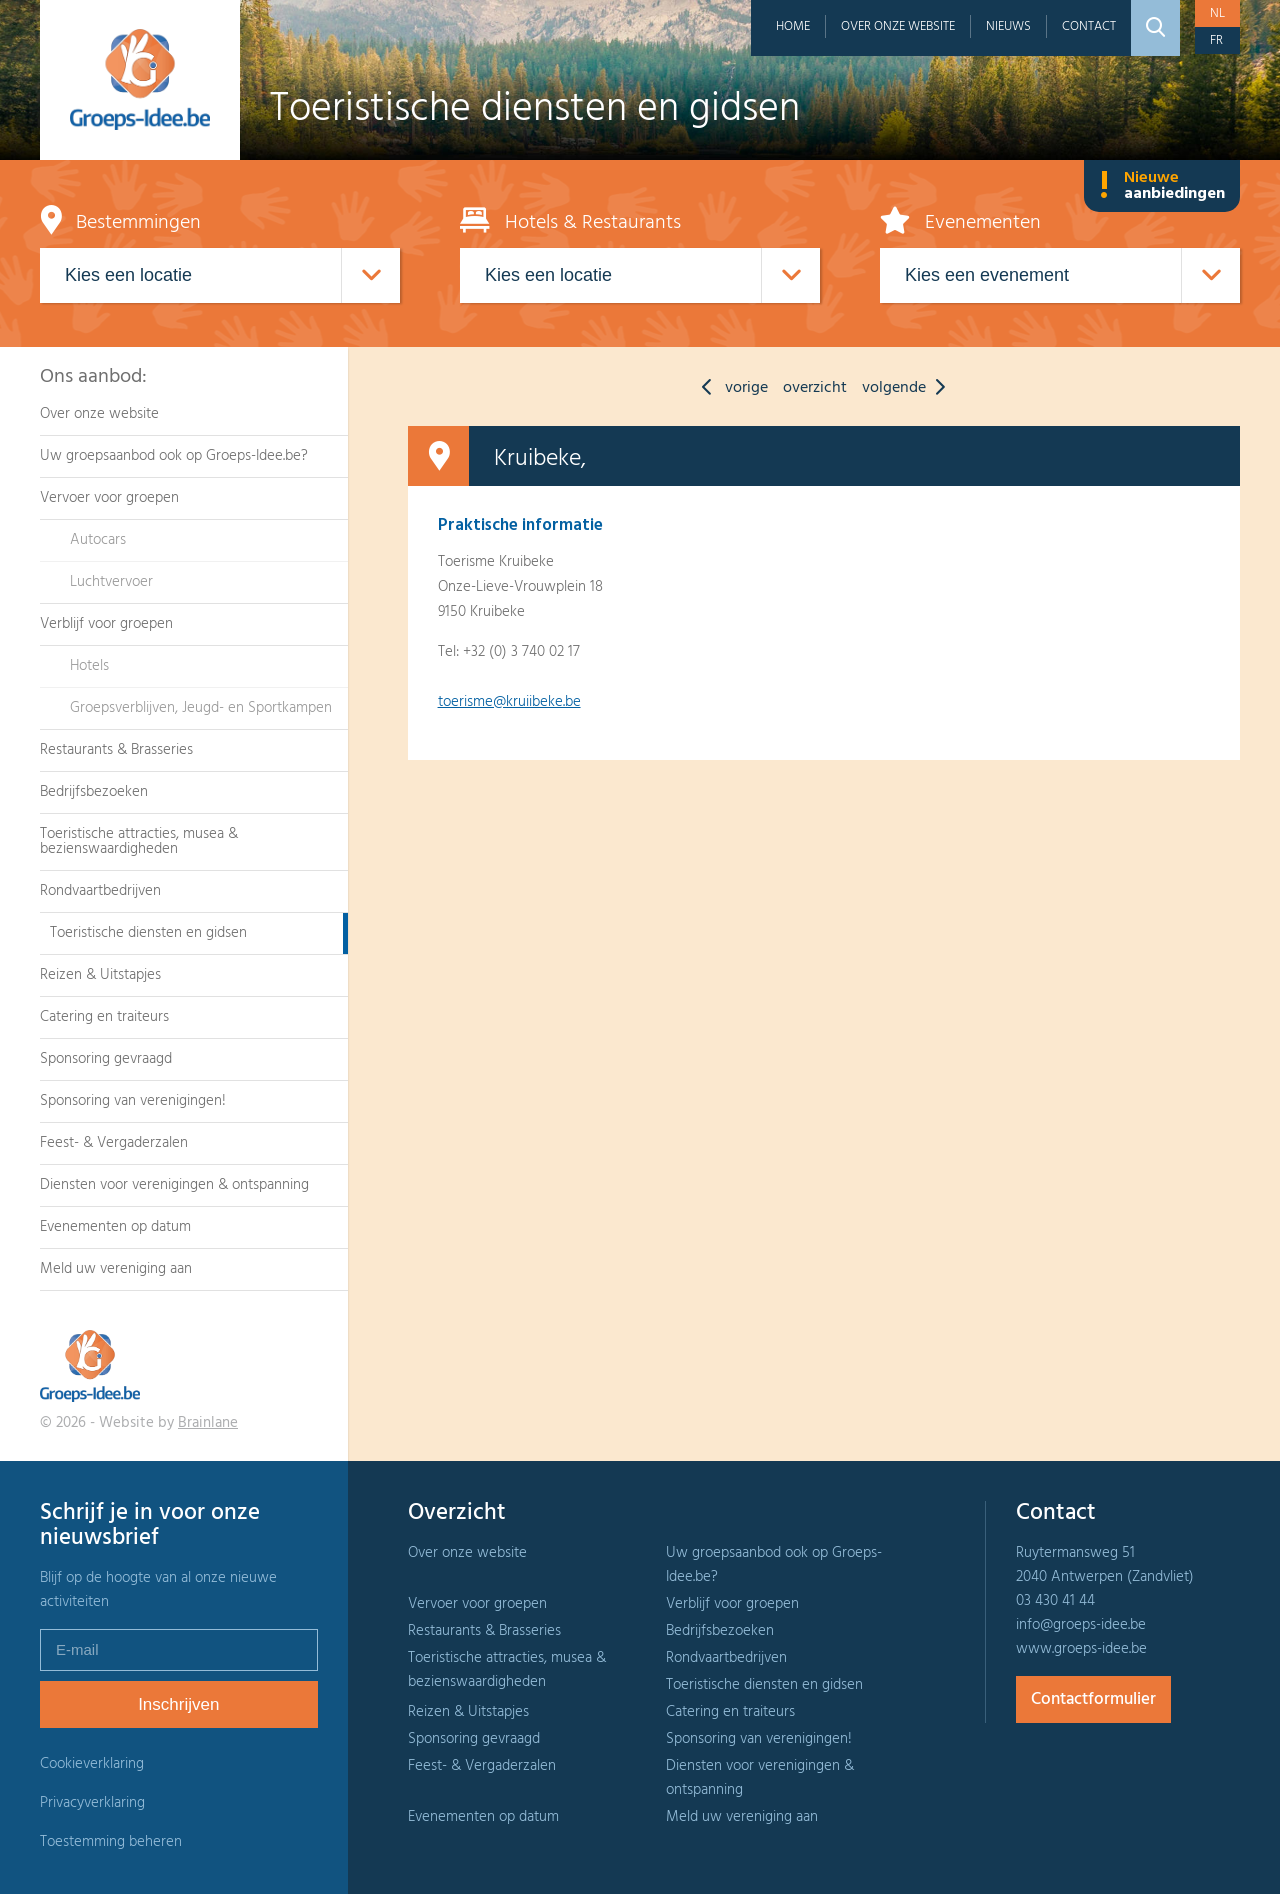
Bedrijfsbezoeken (94, 792)
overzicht (815, 388)
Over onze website (898, 26)
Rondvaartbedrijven (100, 891)
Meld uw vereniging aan (116, 1269)
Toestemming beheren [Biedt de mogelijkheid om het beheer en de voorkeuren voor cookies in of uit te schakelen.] (111, 1842)
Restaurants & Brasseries (116, 750)
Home (793, 26)
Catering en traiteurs (104, 1017)
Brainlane (208, 1423)
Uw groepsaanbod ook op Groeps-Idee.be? (174, 456)
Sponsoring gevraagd (106, 1059)
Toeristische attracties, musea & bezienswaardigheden (139, 841)
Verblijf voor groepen (106, 624)
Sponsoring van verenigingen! (133, 1101)
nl (1217, 13)
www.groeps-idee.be (1081, 1649)
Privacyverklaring (92, 1803)
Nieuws (1008, 26)
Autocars (98, 540)
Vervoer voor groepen (109, 498)
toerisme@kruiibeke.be (509, 702)
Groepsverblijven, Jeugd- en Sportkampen (201, 708)
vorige (730, 388)
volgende (908, 388)
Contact (1089, 26)
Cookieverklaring (92, 1764)
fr (1216, 40)
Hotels (89, 666)
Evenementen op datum (115, 1227)
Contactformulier (1093, 1699)
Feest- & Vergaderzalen (114, 1143)
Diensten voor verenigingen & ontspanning (174, 1185)
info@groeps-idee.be (1081, 1625)
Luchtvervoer (111, 582)
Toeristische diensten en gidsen (148, 933)
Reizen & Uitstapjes (100, 975)
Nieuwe (1162, 186)
